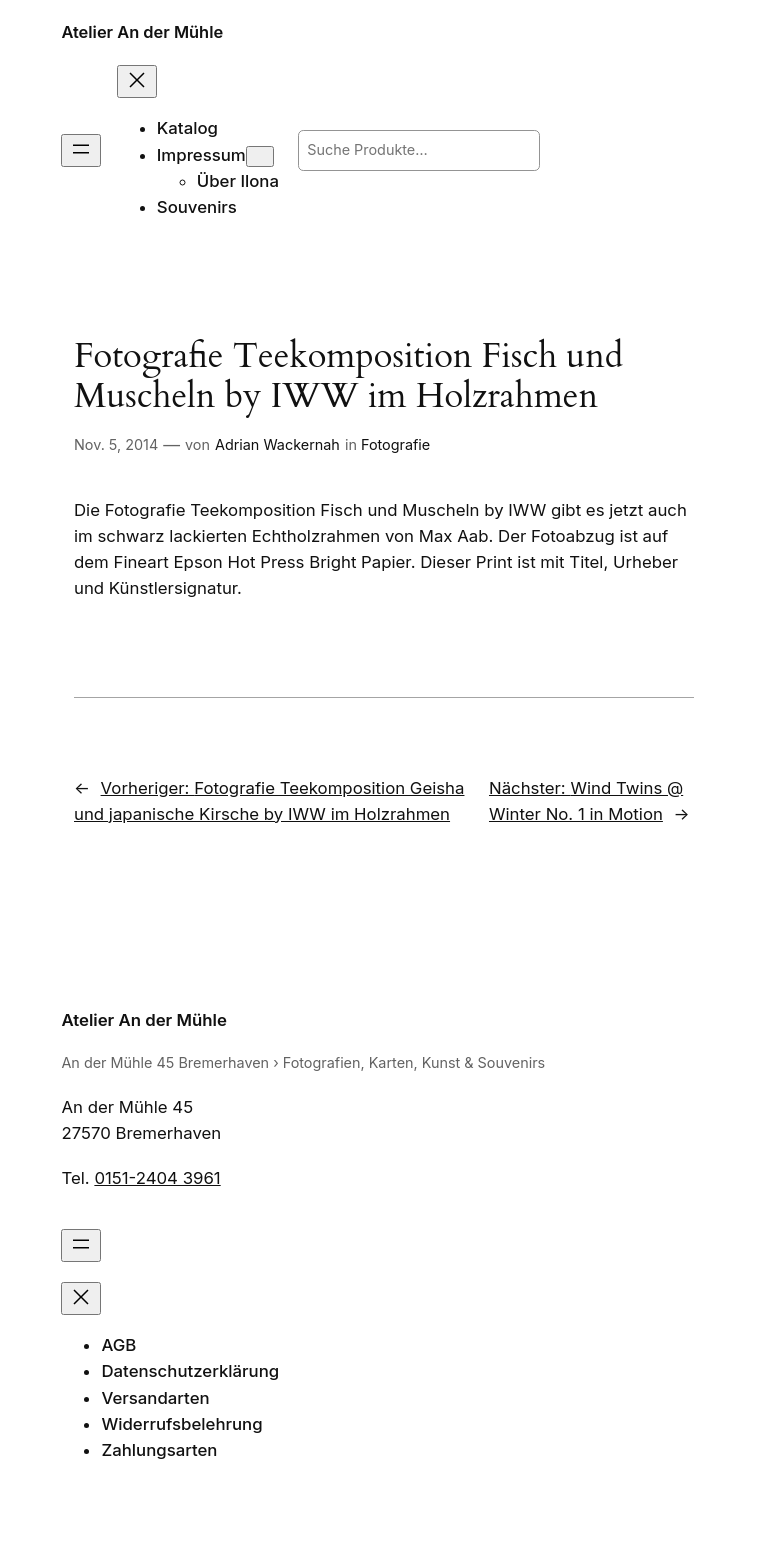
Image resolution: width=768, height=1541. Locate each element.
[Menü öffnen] (81, 150)
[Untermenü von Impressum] (260, 156)
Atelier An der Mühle (142, 32)
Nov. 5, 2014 (116, 444)
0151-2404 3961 (157, 1178)
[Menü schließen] (137, 81)
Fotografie (395, 444)
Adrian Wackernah (277, 444)
